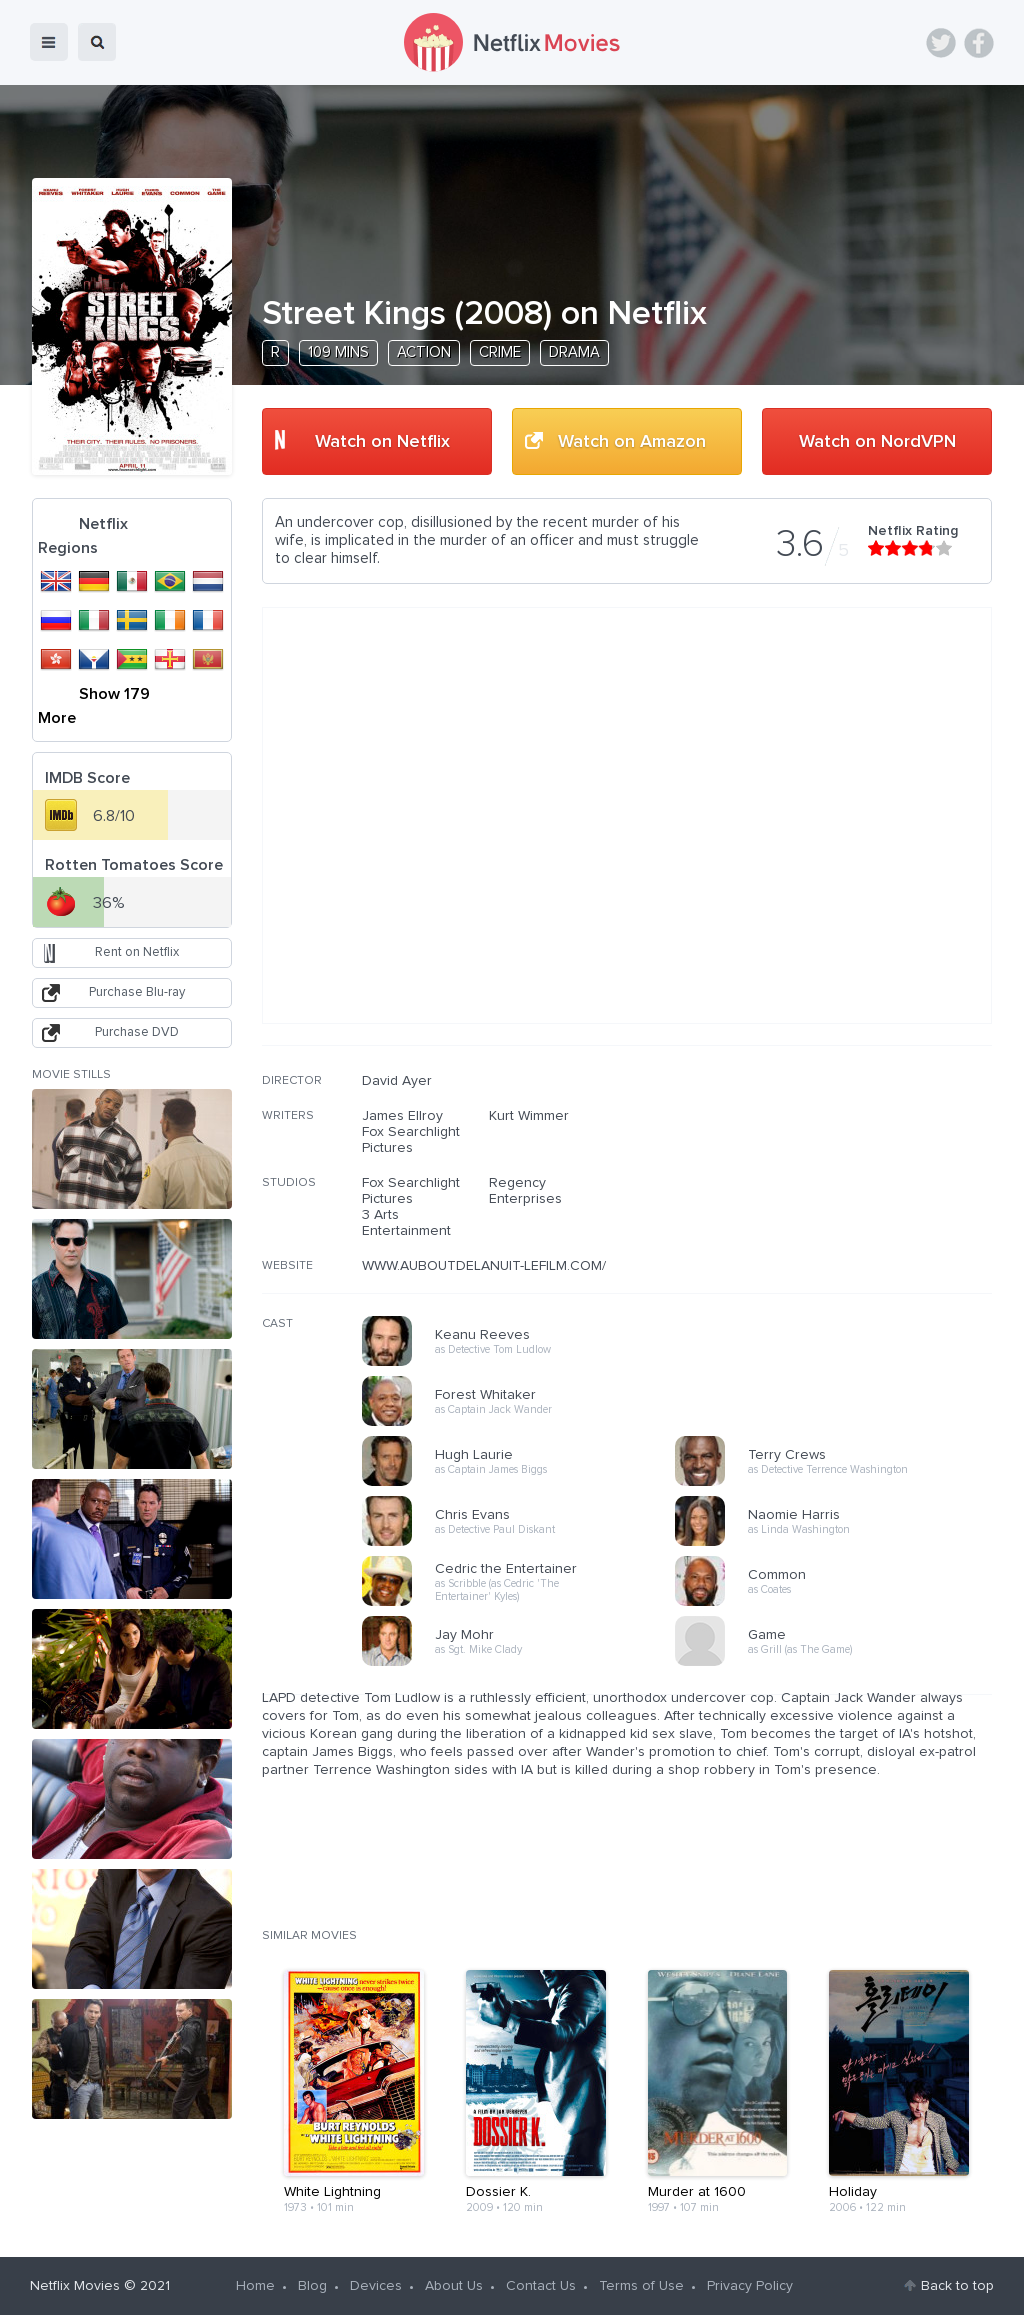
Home (255, 2286)
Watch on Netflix (382, 442)
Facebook (979, 43)
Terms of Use (641, 2286)
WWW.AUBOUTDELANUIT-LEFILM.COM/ (484, 1266)
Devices (376, 2286)
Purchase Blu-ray (137, 992)
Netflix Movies (75, 2286)
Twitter (941, 43)
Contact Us (541, 2286)
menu (49, 42)
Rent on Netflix (137, 952)
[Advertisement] (842, 1201)
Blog (312, 2286)
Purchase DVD (137, 1032)
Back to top (957, 2286)
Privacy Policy (750, 2286)
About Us (454, 2286)
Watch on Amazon (632, 442)
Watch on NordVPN (877, 442)
